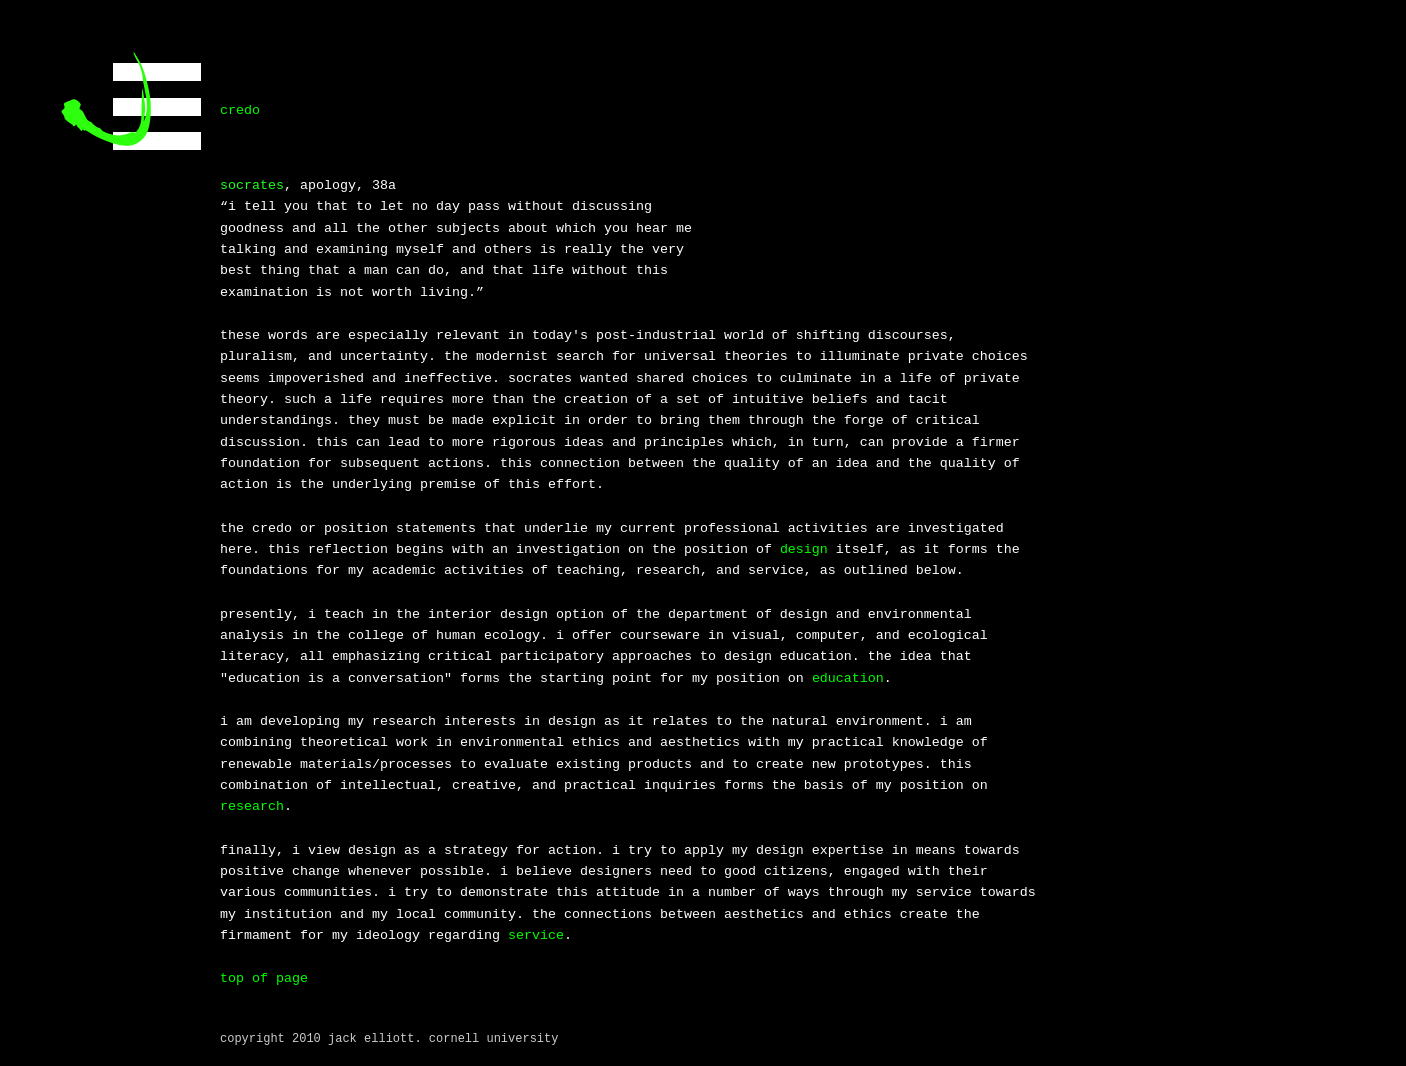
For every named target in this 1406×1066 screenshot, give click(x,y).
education (848, 678)
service (536, 935)
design (804, 549)
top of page (264, 978)
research (252, 806)
